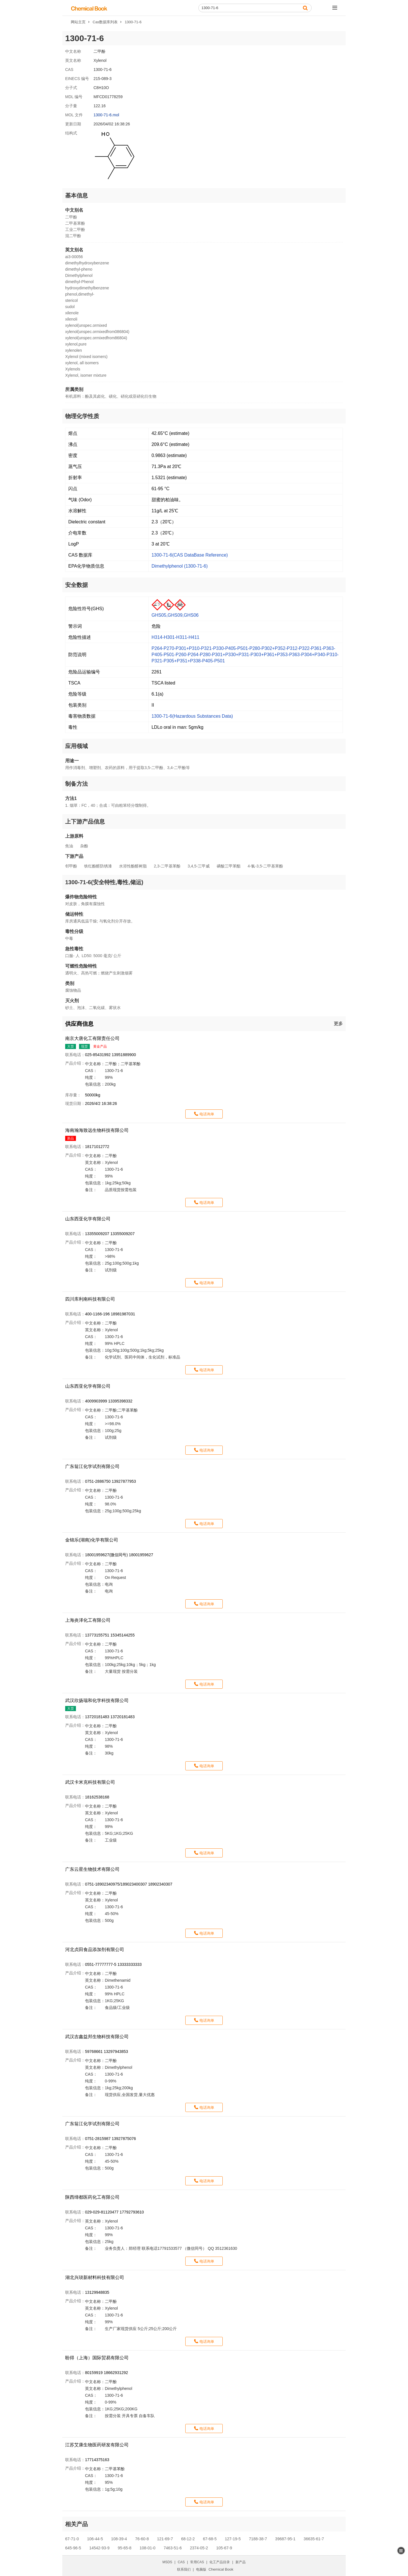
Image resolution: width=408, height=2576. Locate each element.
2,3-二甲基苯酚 (167, 866)
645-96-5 (73, 2548)
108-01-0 (148, 2548)
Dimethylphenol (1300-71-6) (180, 566)
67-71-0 (72, 2539)
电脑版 (201, 2569)
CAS (181, 2562)
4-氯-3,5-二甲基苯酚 (265, 866)
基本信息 (76, 195)
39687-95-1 (285, 2539)
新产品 (240, 2562)
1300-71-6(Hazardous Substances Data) (192, 716)
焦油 (69, 846)
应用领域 (76, 746)
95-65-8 (124, 2548)
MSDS (167, 2562)
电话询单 (206, 1114)
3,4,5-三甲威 (199, 866)
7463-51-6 (173, 2548)
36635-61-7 (314, 2539)
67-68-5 (209, 2539)
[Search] (255, 8)
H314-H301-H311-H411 (175, 637)
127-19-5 (233, 2539)
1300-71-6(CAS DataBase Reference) (190, 555)
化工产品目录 (219, 2562)
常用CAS (197, 2562)
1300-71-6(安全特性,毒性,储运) (104, 882)
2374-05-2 (199, 2548)
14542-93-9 (99, 2548)
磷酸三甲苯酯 (229, 866)
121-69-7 (165, 2539)
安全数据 (76, 585)
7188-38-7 (258, 2539)
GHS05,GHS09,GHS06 (175, 615)
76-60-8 (142, 2539)
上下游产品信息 (85, 821)
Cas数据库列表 (105, 22)
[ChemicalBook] (89, 8)
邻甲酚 (71, 866)
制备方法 (76, 784)
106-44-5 (95, 2539)
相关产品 (76, 2524)
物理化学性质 (82, 416)
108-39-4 (119, 2539)
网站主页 (78, 22)
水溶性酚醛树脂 (133, 866)
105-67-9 (224, 2548)
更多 (338, 1023)
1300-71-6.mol (106, 115)
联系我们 (184, 2569)
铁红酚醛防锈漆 (98, 866)
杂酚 (84, 846)
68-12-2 (188, 2539)
